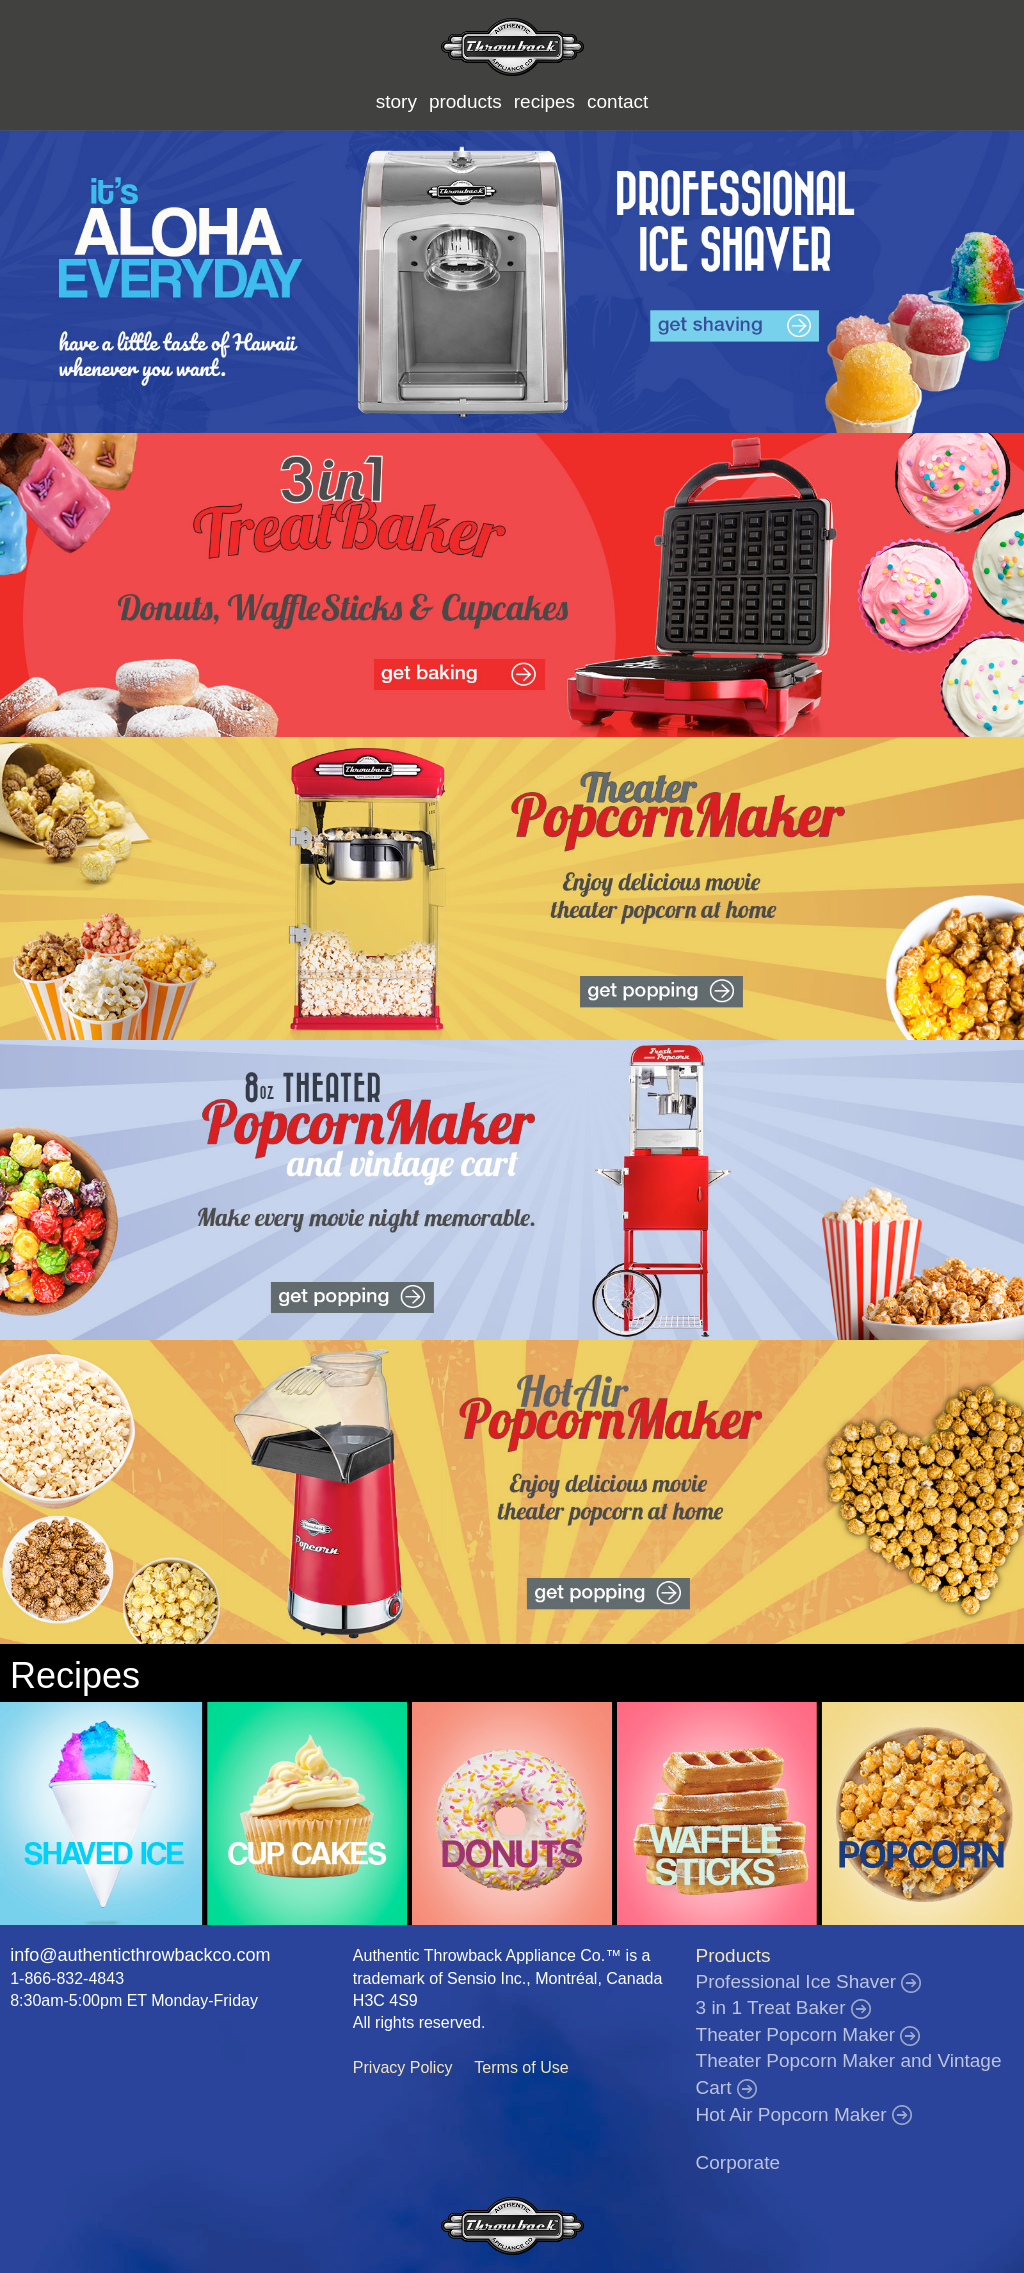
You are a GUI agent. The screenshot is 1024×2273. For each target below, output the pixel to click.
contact (617, 101)
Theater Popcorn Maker (808, 2034)
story (396, 101)
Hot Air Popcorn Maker (804, 2114)
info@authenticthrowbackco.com (140, 1955)
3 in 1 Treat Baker (783, 2007)
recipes (544, 101)
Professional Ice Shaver (809, 1981)
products (465, 101)
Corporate (738, 2162)
